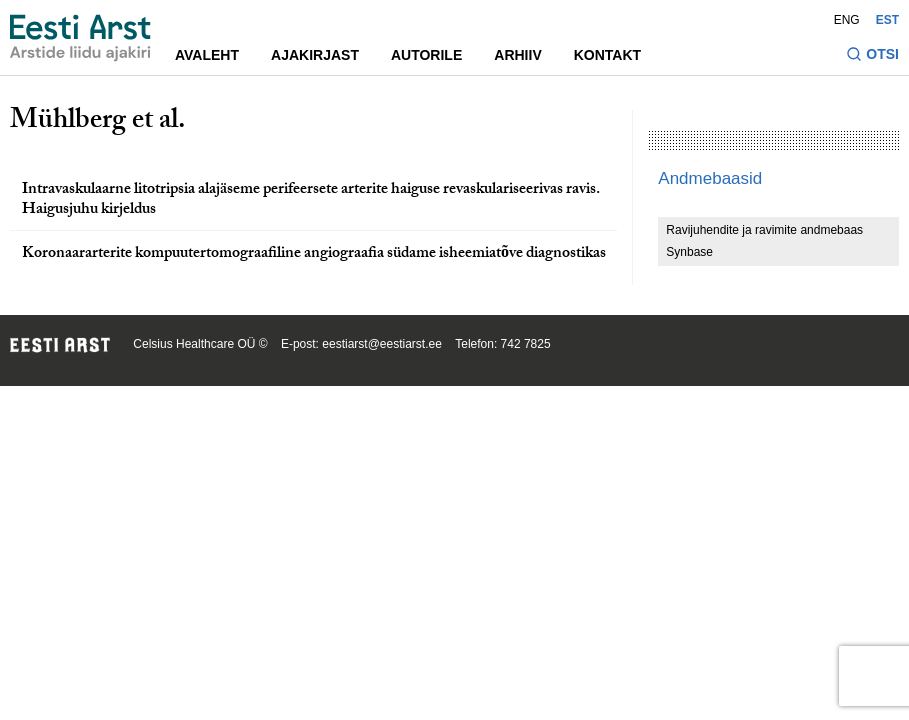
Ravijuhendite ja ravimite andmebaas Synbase (764, 241)
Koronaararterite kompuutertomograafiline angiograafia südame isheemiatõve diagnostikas (314, 254)
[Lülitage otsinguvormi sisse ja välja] (872, 56)
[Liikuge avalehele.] (80, 38)
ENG (847, 20)
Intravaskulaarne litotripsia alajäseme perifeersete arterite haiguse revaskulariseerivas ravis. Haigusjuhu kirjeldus (311, 201)
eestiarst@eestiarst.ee (382, 344)
